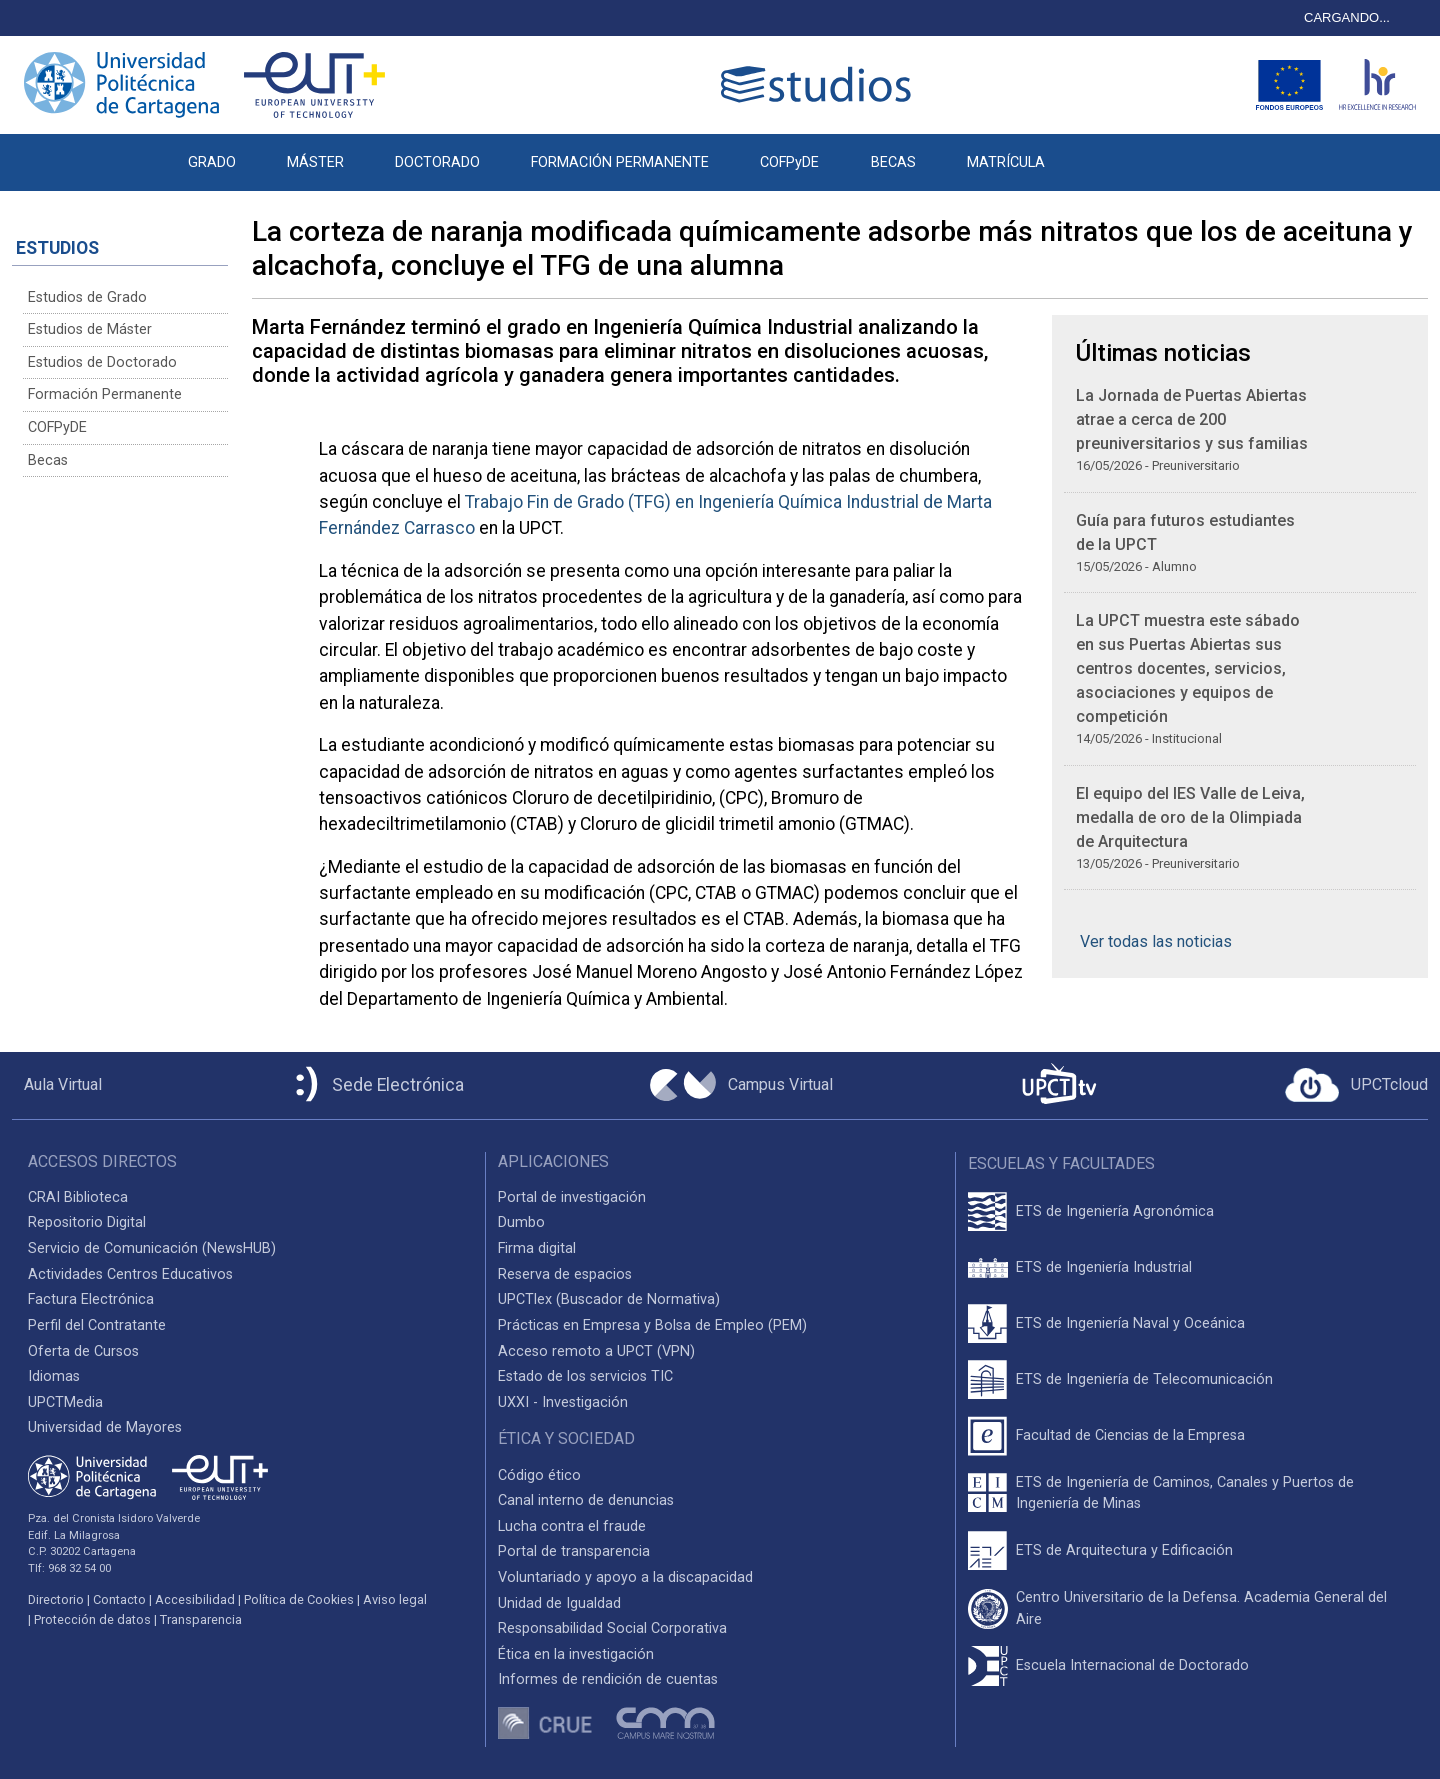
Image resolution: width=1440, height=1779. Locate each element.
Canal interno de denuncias (586, 1500)
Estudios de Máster (90, 329)
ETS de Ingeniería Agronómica (1115, 1211)
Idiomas (54, 1376)
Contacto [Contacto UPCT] (119, 1599)
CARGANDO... (1347, 17)
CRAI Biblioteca (78, 1197)
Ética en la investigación (576, 1654)
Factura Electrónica (91, 1299)
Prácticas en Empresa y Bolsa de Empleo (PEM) (652, 1325)
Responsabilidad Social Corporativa (612, 1628)
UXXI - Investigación (563, 1402)
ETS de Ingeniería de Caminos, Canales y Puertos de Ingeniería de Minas (1185, 1493)
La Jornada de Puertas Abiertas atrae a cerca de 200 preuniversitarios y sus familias (1192, 419)
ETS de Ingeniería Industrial (1104, 1267)
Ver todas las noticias (1156, 941)
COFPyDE (789, 162)
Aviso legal (395, 1599)
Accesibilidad (195, 1599)
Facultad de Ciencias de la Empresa (1130, 1435)
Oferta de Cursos (83, 1351)
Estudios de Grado (87, 297)
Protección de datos (92, 1619)
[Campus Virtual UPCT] (741, 1085)
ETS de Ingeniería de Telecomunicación (1144, 1379)
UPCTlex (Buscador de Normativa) (609, 1299)
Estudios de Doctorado (102, 362)
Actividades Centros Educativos (130, 1274)
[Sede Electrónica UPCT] (376, 1085)
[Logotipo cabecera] (820, 84)
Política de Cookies (299, 1599)
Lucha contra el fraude (572, 1526)
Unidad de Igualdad (559, 1603)
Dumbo (521, 1222)
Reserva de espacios (565, 1274)
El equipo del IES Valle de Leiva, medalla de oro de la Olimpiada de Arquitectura (1190, 817)
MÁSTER (315, 162)
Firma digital (537, 1248)
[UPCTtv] (1059, 1085)
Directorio (56, 1599)
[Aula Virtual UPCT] (57, 1085)
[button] (1095, 152)
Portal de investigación (572, 1197)
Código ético (539, 1475)
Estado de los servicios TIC (585, 1376)
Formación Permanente (105, 394)
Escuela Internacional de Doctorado (1132, 1665)
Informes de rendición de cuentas (608, 1679)
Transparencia (201, 1619)
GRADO (212, 162)
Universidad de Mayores (105, 1427)
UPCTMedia (65, 1402)
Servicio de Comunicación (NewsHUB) (152, 1248)
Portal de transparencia (574, 1551)
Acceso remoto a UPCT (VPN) (596, 1351)
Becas (48, 460)
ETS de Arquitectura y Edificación (1124, 1550)
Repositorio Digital (87, 1222)
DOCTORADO (437, 162)
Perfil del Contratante (97, 1325)
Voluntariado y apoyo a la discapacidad (625, 1577)
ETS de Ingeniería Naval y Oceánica (1130, 1323)
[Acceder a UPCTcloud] (1356, 1085)
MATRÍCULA (1006, 162)
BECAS (893, 162)
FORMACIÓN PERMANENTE (620, 162)
